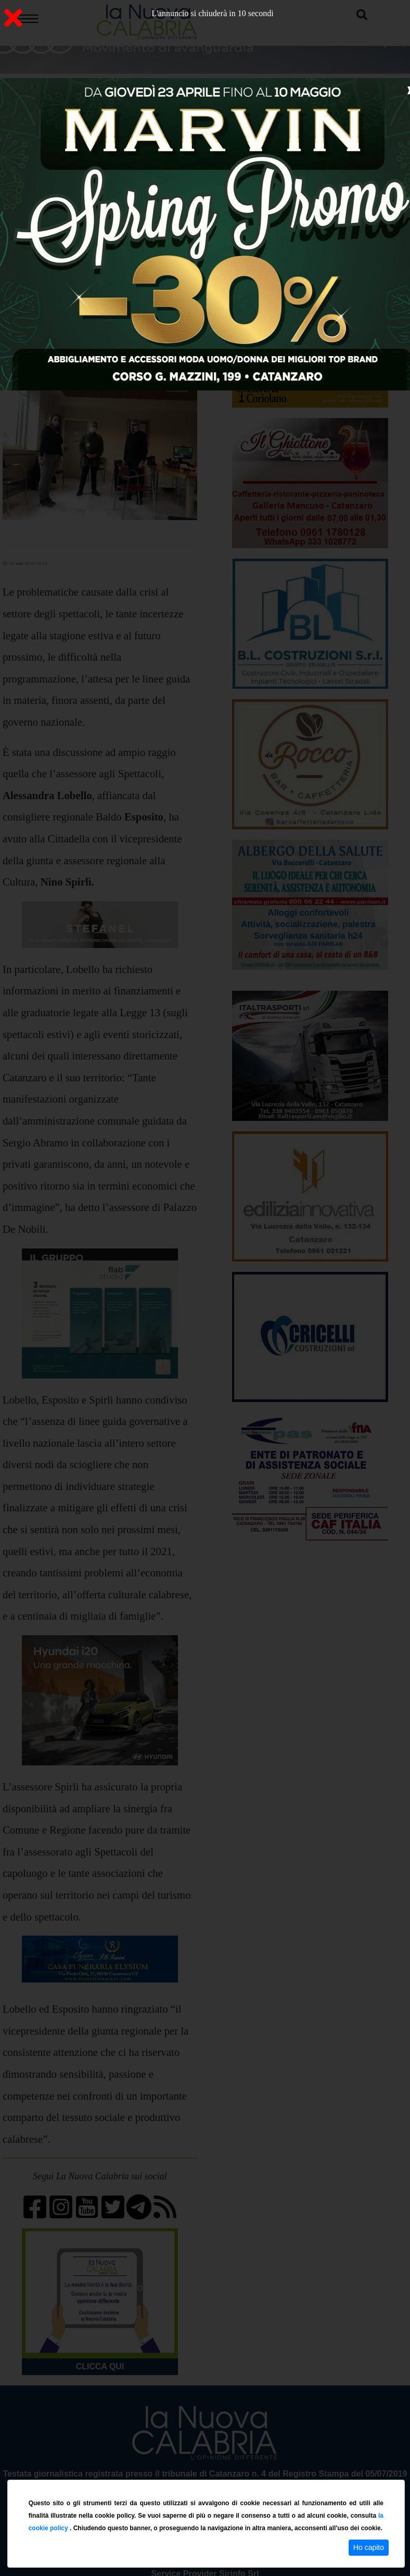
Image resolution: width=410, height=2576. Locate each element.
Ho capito (368, 2547)
